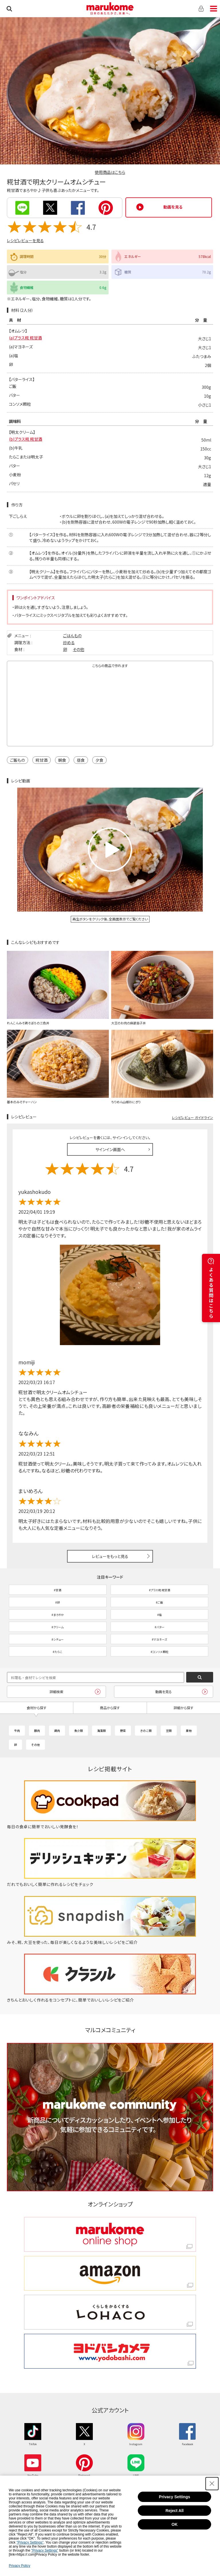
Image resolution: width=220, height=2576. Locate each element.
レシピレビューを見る (25, 240)
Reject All (175, 2510)
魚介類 (78, 1730)
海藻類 (101, 1730)
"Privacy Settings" (30, 2542)
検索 (9, 8)
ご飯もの (17, 760)
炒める (69, 642)
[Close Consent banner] (212, 2483)
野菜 (123, 1730)
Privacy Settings (174, 2497)
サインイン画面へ (110, 1149)
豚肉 (37, 1730)
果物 (189, 1730)
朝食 (62, 760)
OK (175, 2524)
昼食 (81, 760)
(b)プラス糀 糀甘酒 (25, 439)
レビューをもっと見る (110, 1556)
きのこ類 (146, 1730)
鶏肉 (57, 1730)
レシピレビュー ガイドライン (192, 1117)
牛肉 (17, 1730)
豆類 (169, 1730)
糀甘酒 (42, 760)
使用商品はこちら (110, 172)
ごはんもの (72, 635)
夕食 (99, 760)
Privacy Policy (19, 2566)
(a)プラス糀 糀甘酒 (25, 338)
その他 (78, 649)
